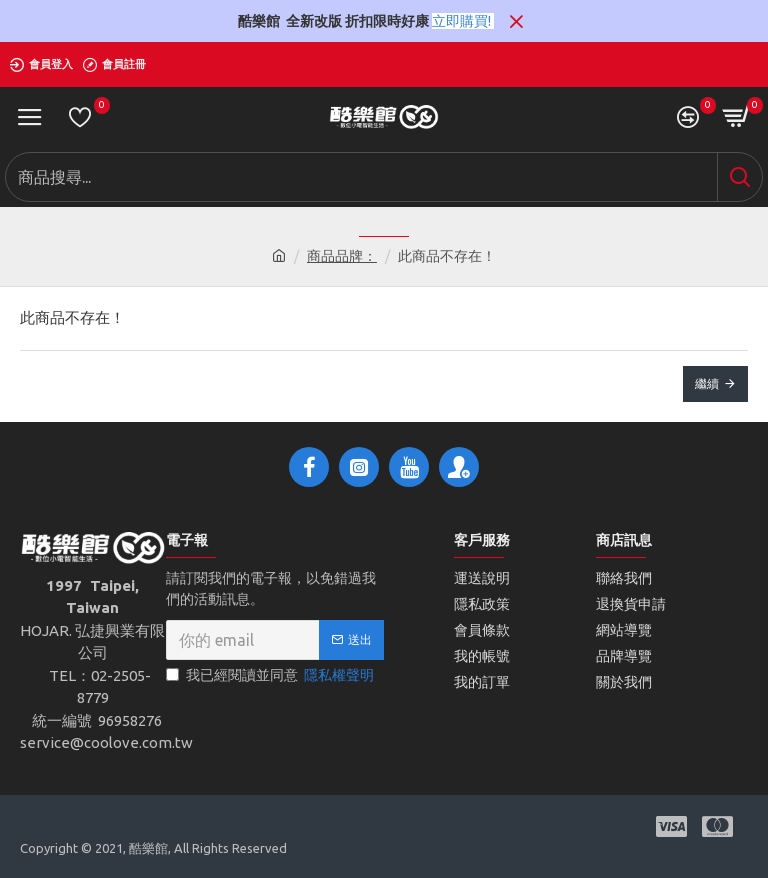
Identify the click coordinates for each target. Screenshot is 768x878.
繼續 (707, 383)
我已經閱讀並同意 (271, 675)
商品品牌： (342, 256)
